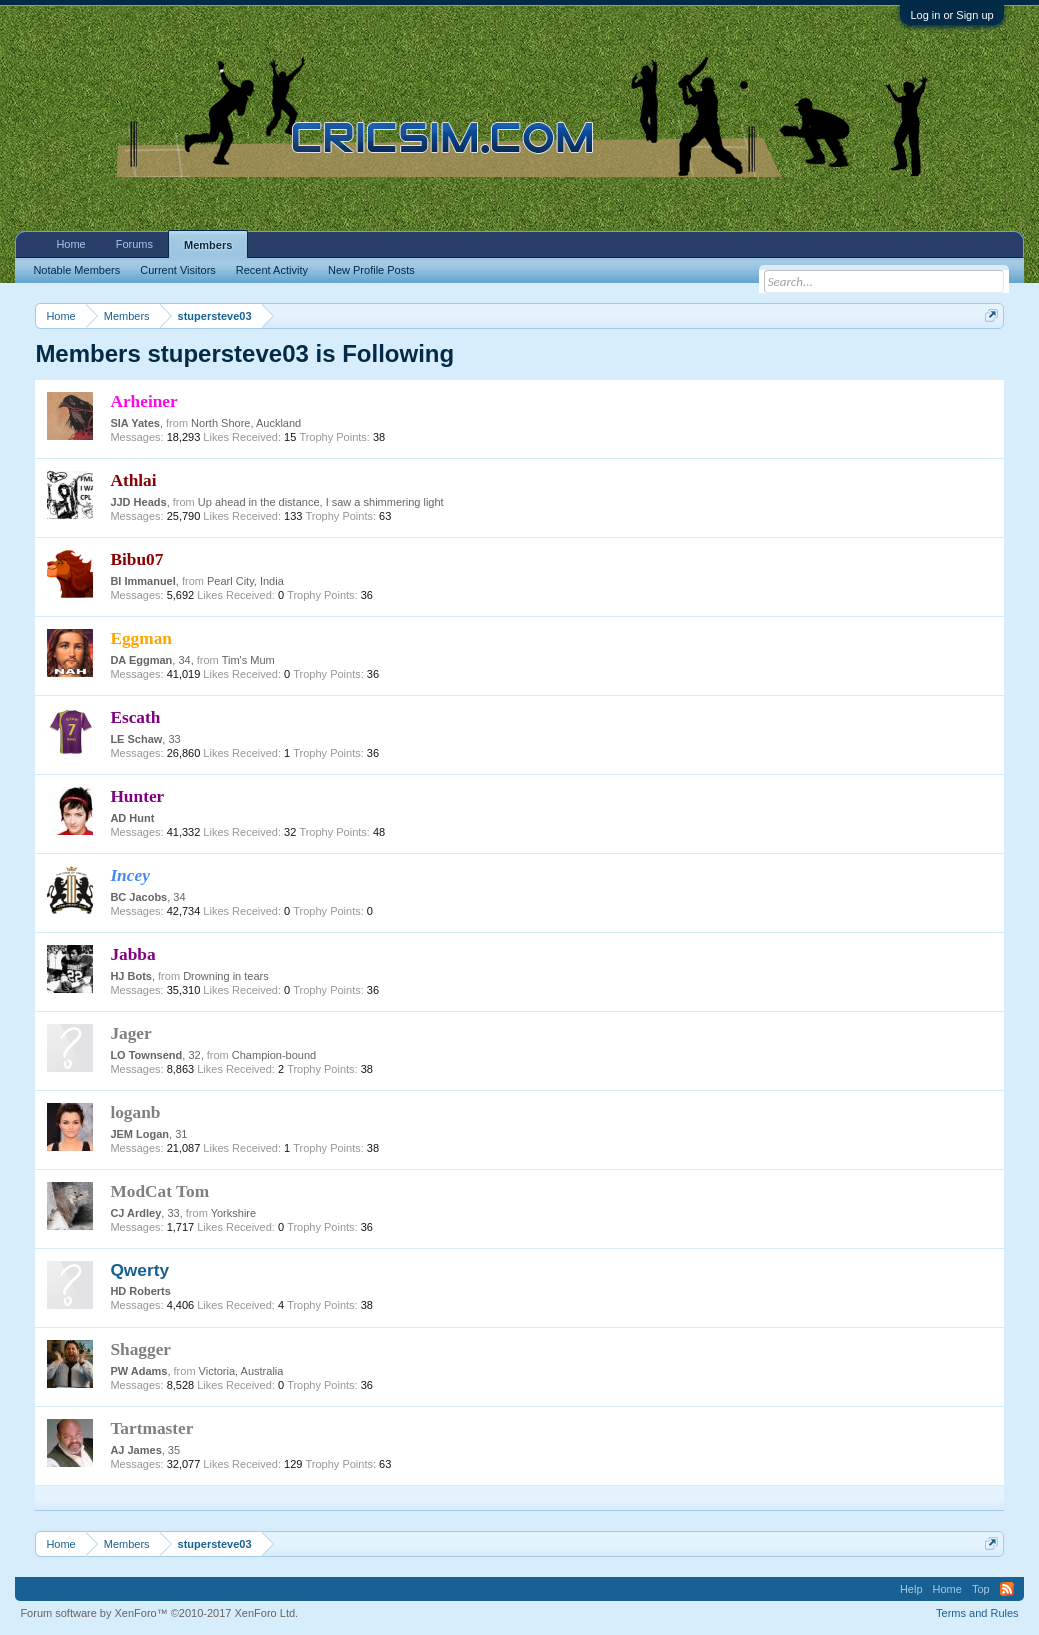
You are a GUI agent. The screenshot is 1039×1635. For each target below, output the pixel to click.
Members (208, 245)
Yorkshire (233, 1213)
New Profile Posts (371, 270)
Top (981, 1589)
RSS (1007, 1589)
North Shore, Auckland (246, 423)
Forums (134, 244)
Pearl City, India (245, 581)
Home (70, 244)
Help (911, 1589)
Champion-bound (274, 1055)
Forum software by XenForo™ (159, 1613)
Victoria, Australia (241, 1371)
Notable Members (76, 270)
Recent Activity (272, 270)
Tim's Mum (248, 660)
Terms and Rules (977, 1613)
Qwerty (139, 1270)
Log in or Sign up (951, 15)
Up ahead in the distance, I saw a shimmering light (321, 502)
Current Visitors (178, 270)
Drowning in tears (226, 976)
